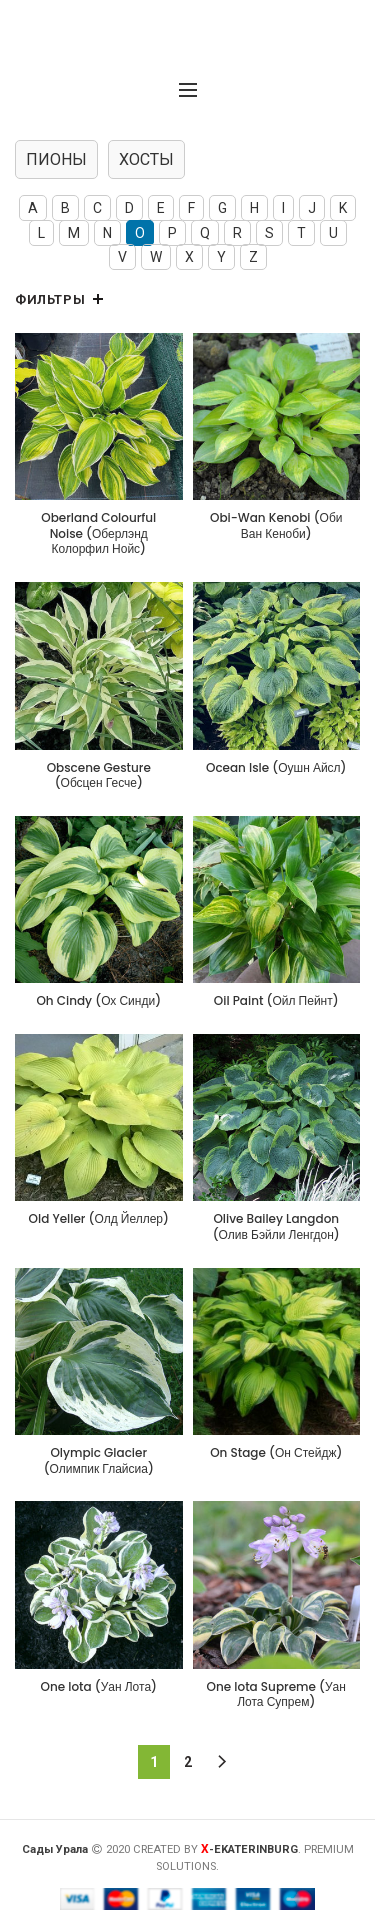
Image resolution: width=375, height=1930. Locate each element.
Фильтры (50, 299)
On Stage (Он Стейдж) (276, 1453)
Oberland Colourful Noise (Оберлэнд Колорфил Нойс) (98, 533)
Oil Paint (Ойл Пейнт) (276, 1001)
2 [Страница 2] (188, 1762)
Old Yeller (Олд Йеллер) (99, 1219)
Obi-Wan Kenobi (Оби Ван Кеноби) (276, 525)
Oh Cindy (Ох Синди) (98, 1001)
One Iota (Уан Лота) (99, 1687)
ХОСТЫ (146, 159)
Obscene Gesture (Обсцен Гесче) (99, 775)
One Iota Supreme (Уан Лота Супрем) (276, 1694)
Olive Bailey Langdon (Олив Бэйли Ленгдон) (276, 1226)
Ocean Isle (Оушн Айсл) (276, 768)
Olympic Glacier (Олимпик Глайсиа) (99, 1460)
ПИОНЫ (56, 159)
